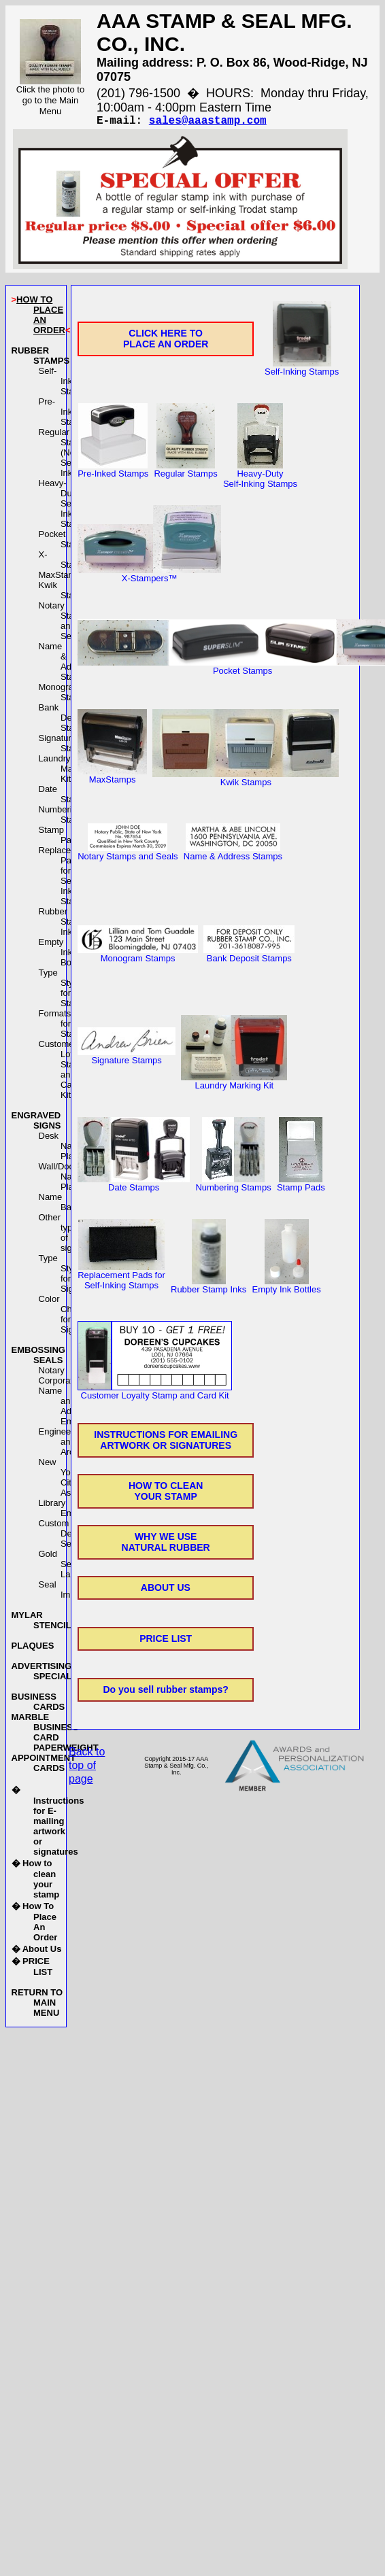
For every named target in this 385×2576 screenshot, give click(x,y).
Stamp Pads (301, 1186)
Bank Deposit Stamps (65, 720)
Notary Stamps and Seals (65, 623)
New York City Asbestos (68, 1480)
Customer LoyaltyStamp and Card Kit (64, 1072)
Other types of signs (60, 1235)
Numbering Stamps (65, 817)
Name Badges (65, 1205)
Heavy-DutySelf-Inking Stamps (65, 506)
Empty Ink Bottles (63, 955)
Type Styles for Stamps (65, 990)
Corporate (58, 1383)
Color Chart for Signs (61, 1316)
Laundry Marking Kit (66, 771)
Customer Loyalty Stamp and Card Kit (155, 1394)
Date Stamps (65, 797)
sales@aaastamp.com (208, 122)
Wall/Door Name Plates (62, 1179)
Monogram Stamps (65, 695)
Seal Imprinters (69, 1592)
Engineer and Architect (67, 1444)
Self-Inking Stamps (65, 383)
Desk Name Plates (62, 1148)
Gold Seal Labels (63, 1566)
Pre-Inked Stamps (65, 414)
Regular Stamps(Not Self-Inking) (65, 455)
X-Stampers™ (149, 577)
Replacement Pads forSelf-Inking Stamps (65, 878)
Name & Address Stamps (66, 664)
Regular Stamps (185, 472)
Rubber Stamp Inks (62, 924)
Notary (52, 1373)
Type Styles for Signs (62, 1276)
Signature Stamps (65, 746)
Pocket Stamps (65, 542)
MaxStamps (62, 577)
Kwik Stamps (65, 593)
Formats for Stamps (65, 1026)
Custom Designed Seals (68, 1536)
